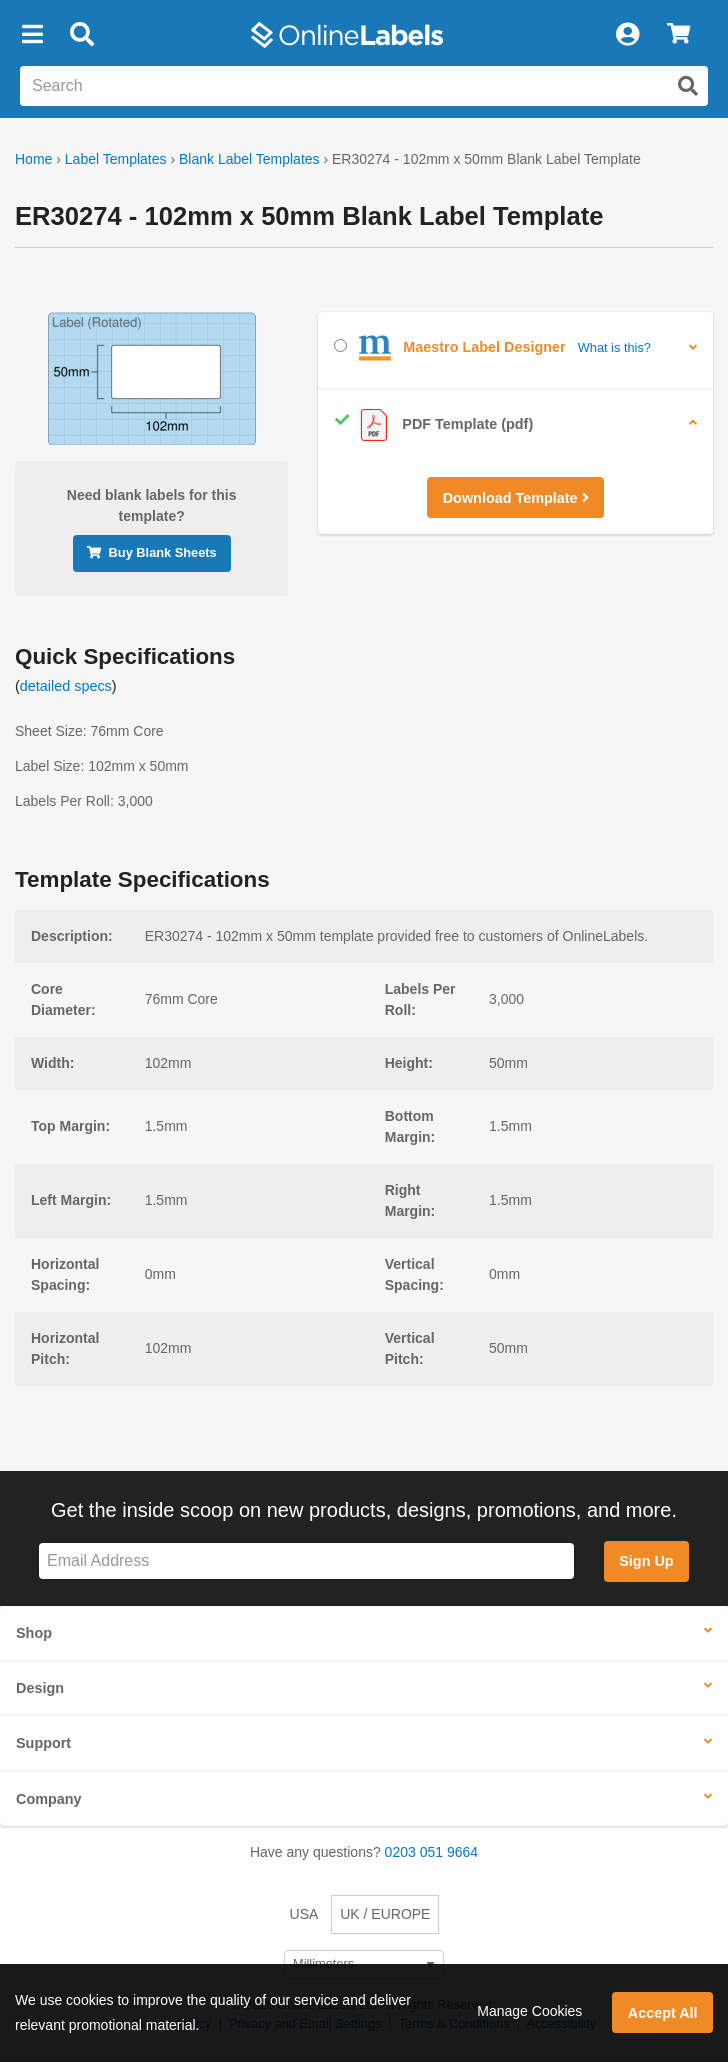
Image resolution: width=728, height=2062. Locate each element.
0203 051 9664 (431, 1852)
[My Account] (627, 35)
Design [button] (40, 1688)
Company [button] (49, 1799)
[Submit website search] (688, 86)
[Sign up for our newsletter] (306, 1561)
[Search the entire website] (364, 86)
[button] (32, 35)
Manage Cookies (529, 2011)
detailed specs (66, 686)
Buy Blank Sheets (152, 552)
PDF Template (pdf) (433, 425)
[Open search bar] (81, 35)
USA (304, 1914)
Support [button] (43, 1743)
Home (33, 159)
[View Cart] (678, 35)
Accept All (663, 2013)
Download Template (516, 498)
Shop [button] (34, 1633)
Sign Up (646, 1561)
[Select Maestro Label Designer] (340, 345)
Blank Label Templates (249, 159)
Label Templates (116, 159)
